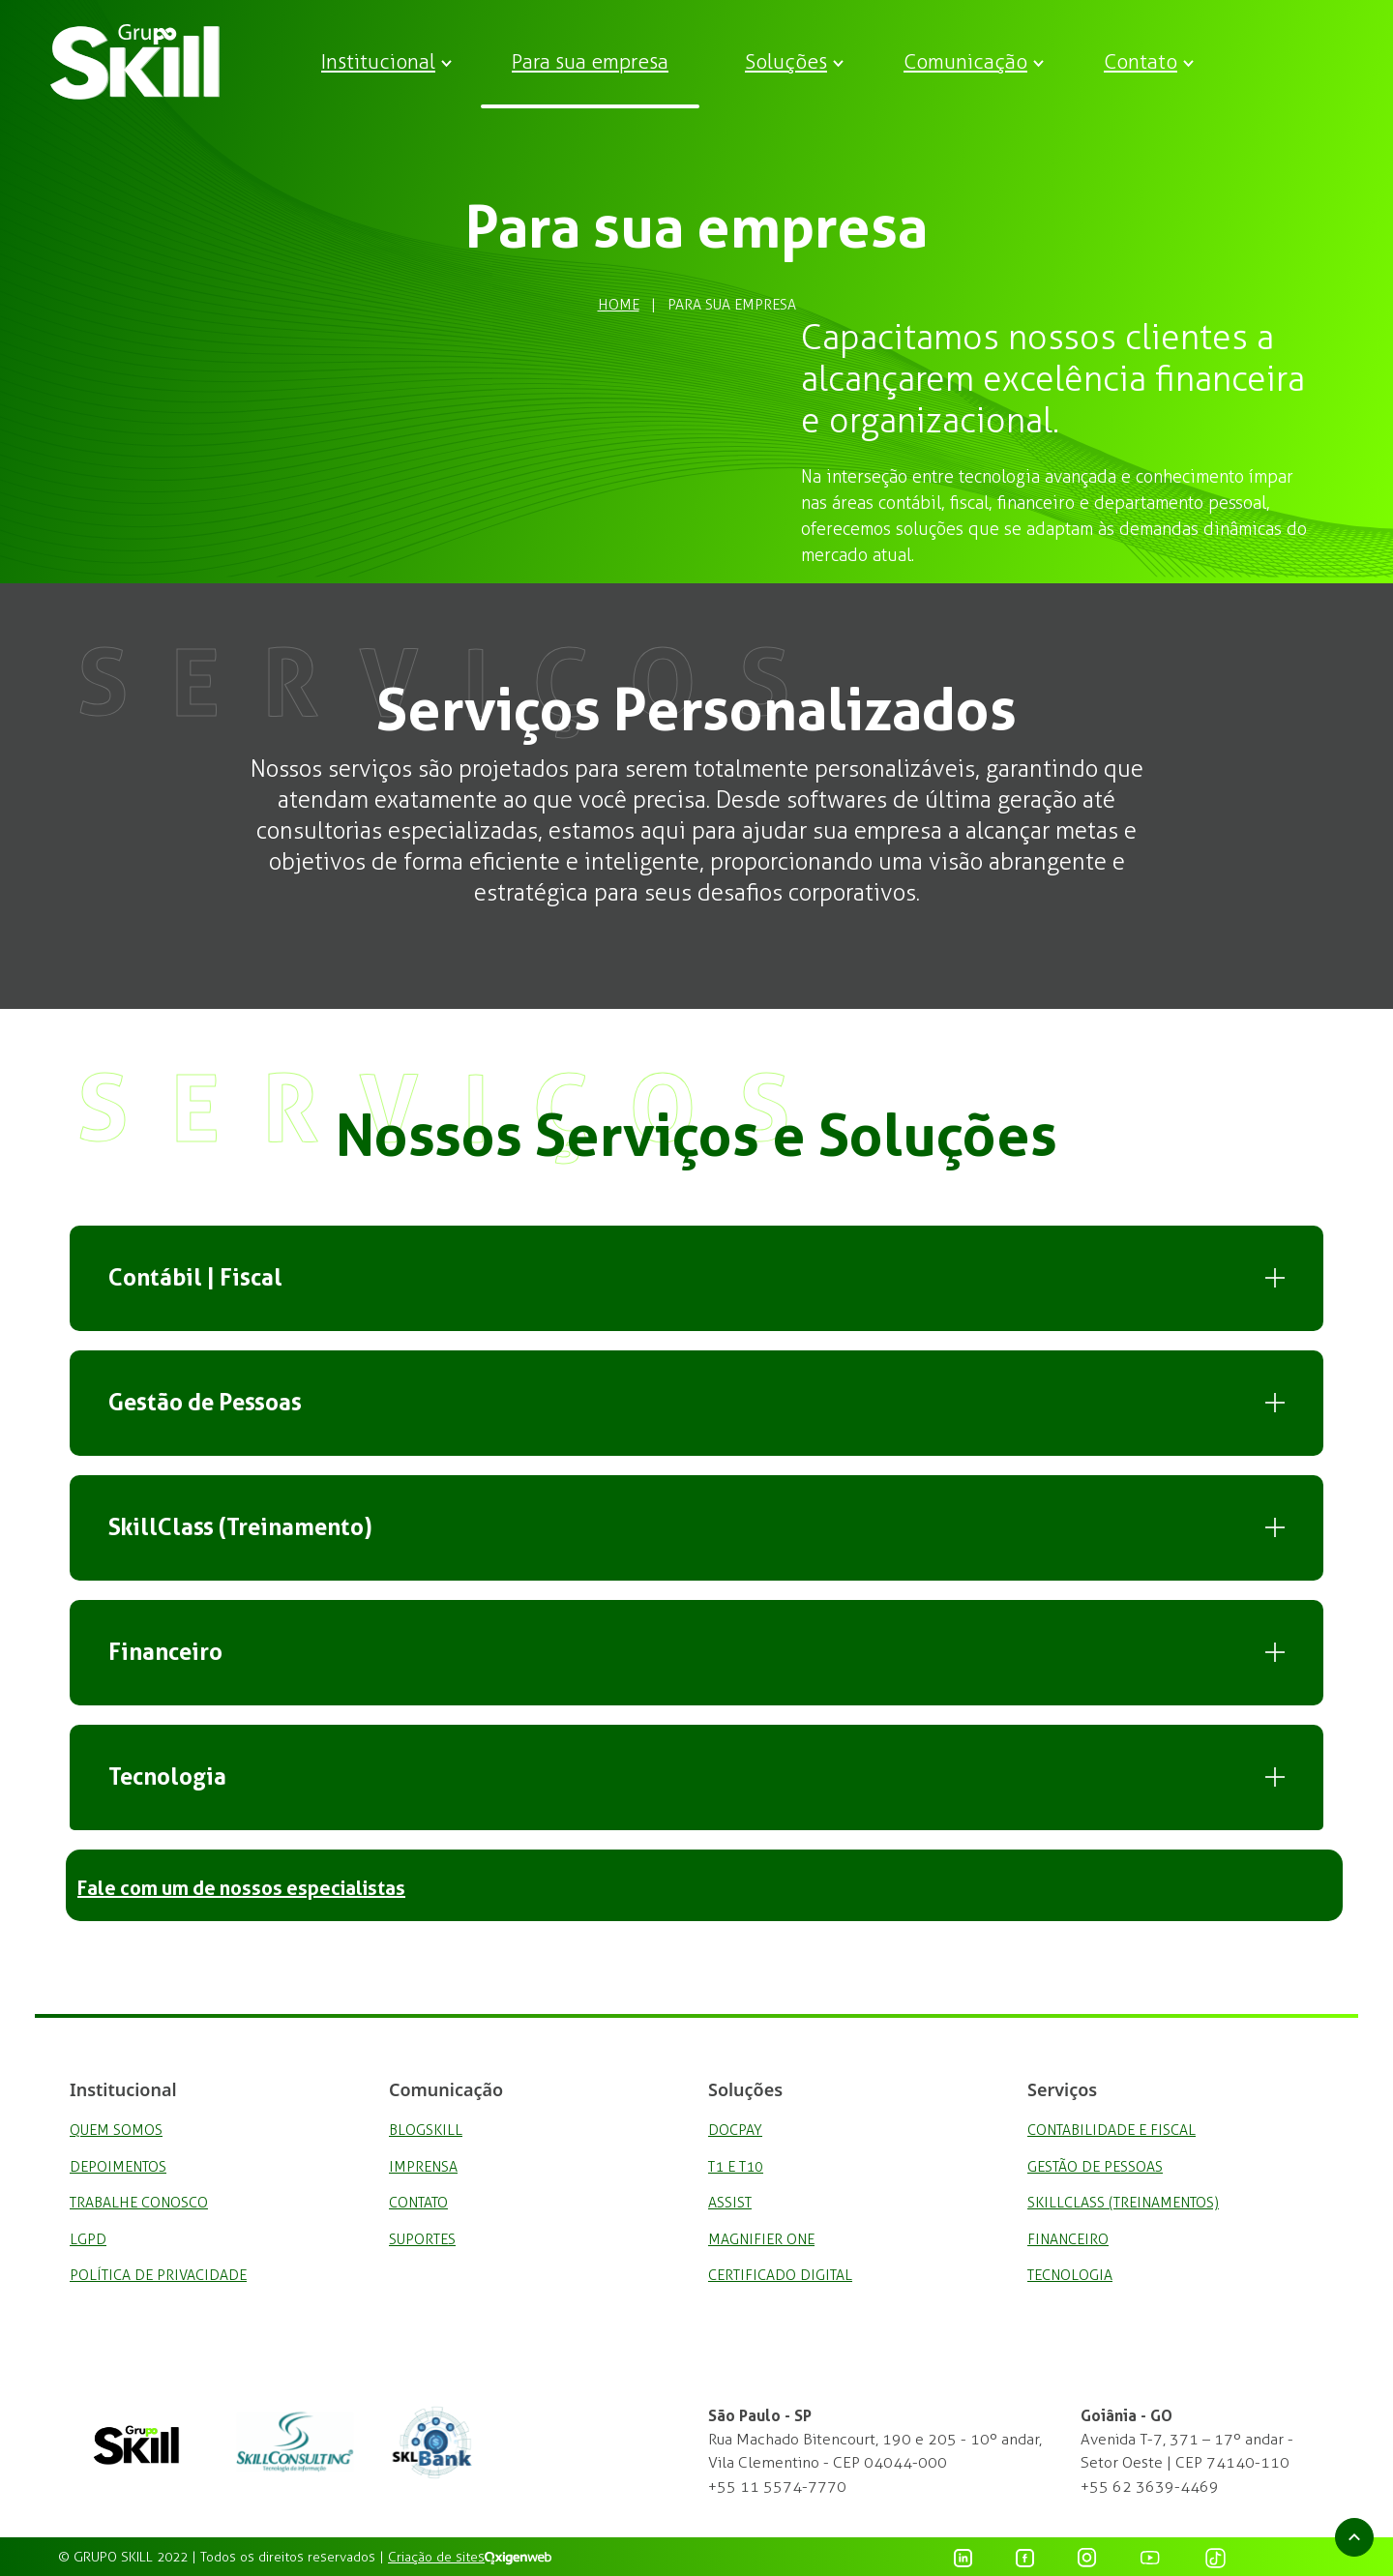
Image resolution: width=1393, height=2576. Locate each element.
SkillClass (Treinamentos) (1123, 2202)
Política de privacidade (158, 2275)
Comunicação (965, 61)
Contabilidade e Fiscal (1111, 2130)
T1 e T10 (735, 2167)
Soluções (786, 61)
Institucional (378, 61)
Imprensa (423, 2167)
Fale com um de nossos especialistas (241, 1888)
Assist (730, 2202)
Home (618, 304)
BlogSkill (425, 2130)
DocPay (735, 2130)
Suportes (422, 2239)
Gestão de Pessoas (205, 1402)
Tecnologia (167, 1777)
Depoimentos (118, 2167)
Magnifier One (761, 2239)
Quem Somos (116, 2130)
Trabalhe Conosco (139, 2202)
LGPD (88, 2239)
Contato (1140, 61)
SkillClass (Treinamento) (240, 1527)
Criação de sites (436, 2557)
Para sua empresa (590, 61)
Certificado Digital (780, 2275)
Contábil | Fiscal (195, 1277)
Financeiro (165, 1652)
